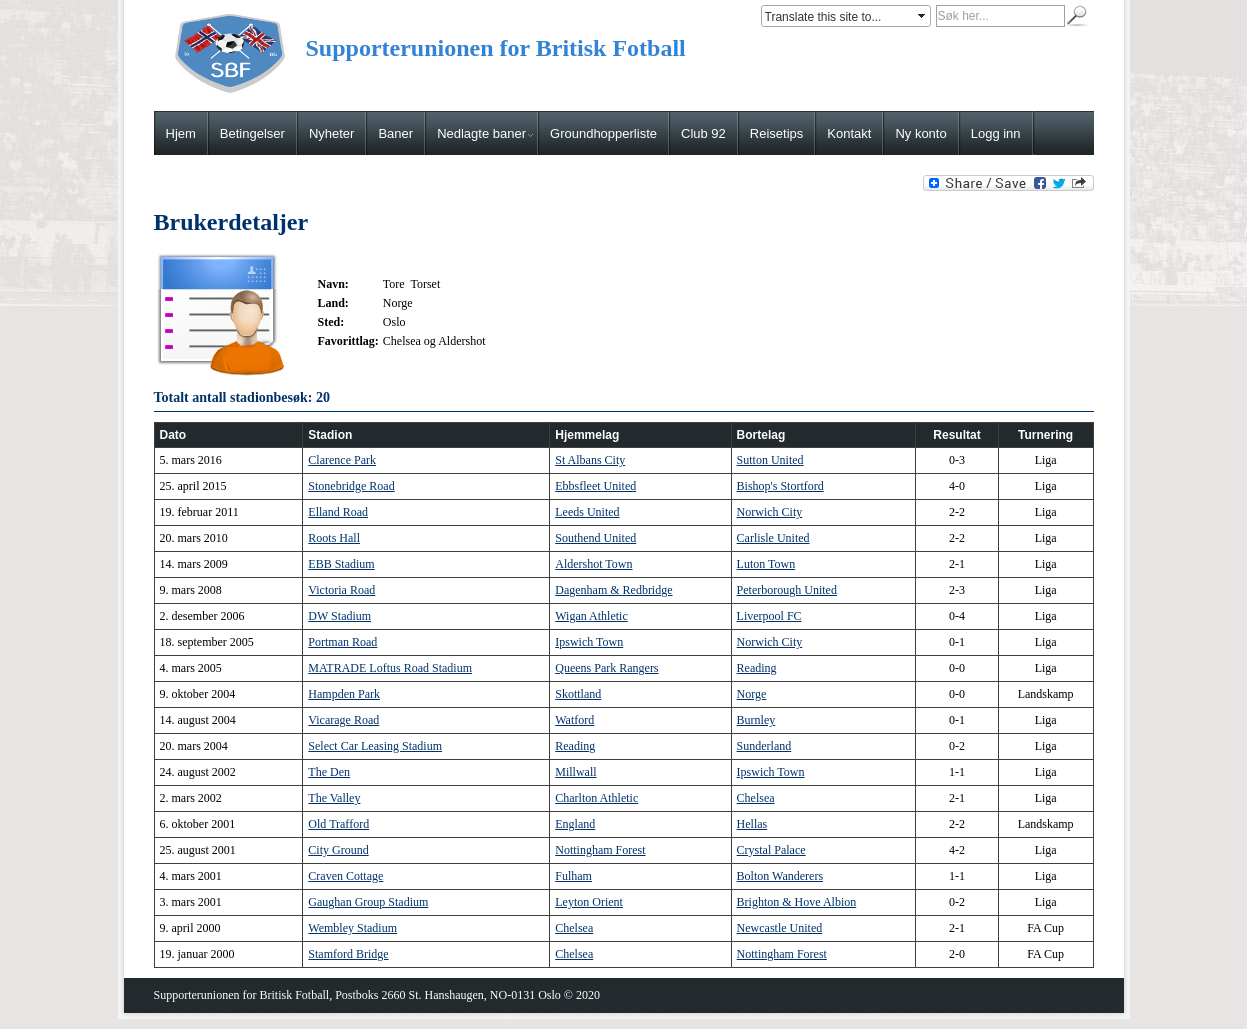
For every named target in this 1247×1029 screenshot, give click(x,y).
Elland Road (338, 512)
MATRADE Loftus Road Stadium (390, 668)
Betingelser (252, 133)
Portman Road (342, 642)
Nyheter (332, 133)
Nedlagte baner (485, 133)
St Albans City (590, 460)
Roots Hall (334, 538)
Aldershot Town (593, 564)
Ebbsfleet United (595, 486)
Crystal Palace (771, 850)
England (575, 824)
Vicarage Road (343, 720)
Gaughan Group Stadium (368, 902)
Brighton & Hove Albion (797, 902)
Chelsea (756, 798)
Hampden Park (344, 694)
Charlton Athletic (596, 798)
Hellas (752, 824)
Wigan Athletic (591, 616)
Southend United (595, 538)
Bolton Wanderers (780, 876)
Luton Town (766, 564)
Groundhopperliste (603, 133)
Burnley (756, 720)
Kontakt (849, 133)
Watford (574, 720)
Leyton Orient (589, 902)
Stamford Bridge (348, 954)
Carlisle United (773, 538)
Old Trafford (338, 824)
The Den (329, 772)
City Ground (338, 850)
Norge (752, 694)
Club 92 (703, 133)
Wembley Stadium (352, 928)
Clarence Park (342, 460)
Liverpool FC (769, 616)
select (923, 16)
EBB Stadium (341, 564)
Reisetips (776, 133)
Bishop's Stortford (780, 486)
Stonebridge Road (351, 486)
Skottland (578, 694)
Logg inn (996, 133)
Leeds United (587, 512)
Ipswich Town (589, 642)
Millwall (575, 772)
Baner (395, 133)
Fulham (573, 876)
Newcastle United (780, 928)
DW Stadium (339, 616)
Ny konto (920, 133)
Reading (757, 668)
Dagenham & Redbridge (613, 590)
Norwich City (770, 512)
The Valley (334, 798)
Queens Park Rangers (606, 668)
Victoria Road (341, 590)
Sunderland (764, 746)
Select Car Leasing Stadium (375, 746)
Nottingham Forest (600, 850)
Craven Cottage (345, 876)
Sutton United (770, 460)
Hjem (181, 133)
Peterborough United (787, 590)
